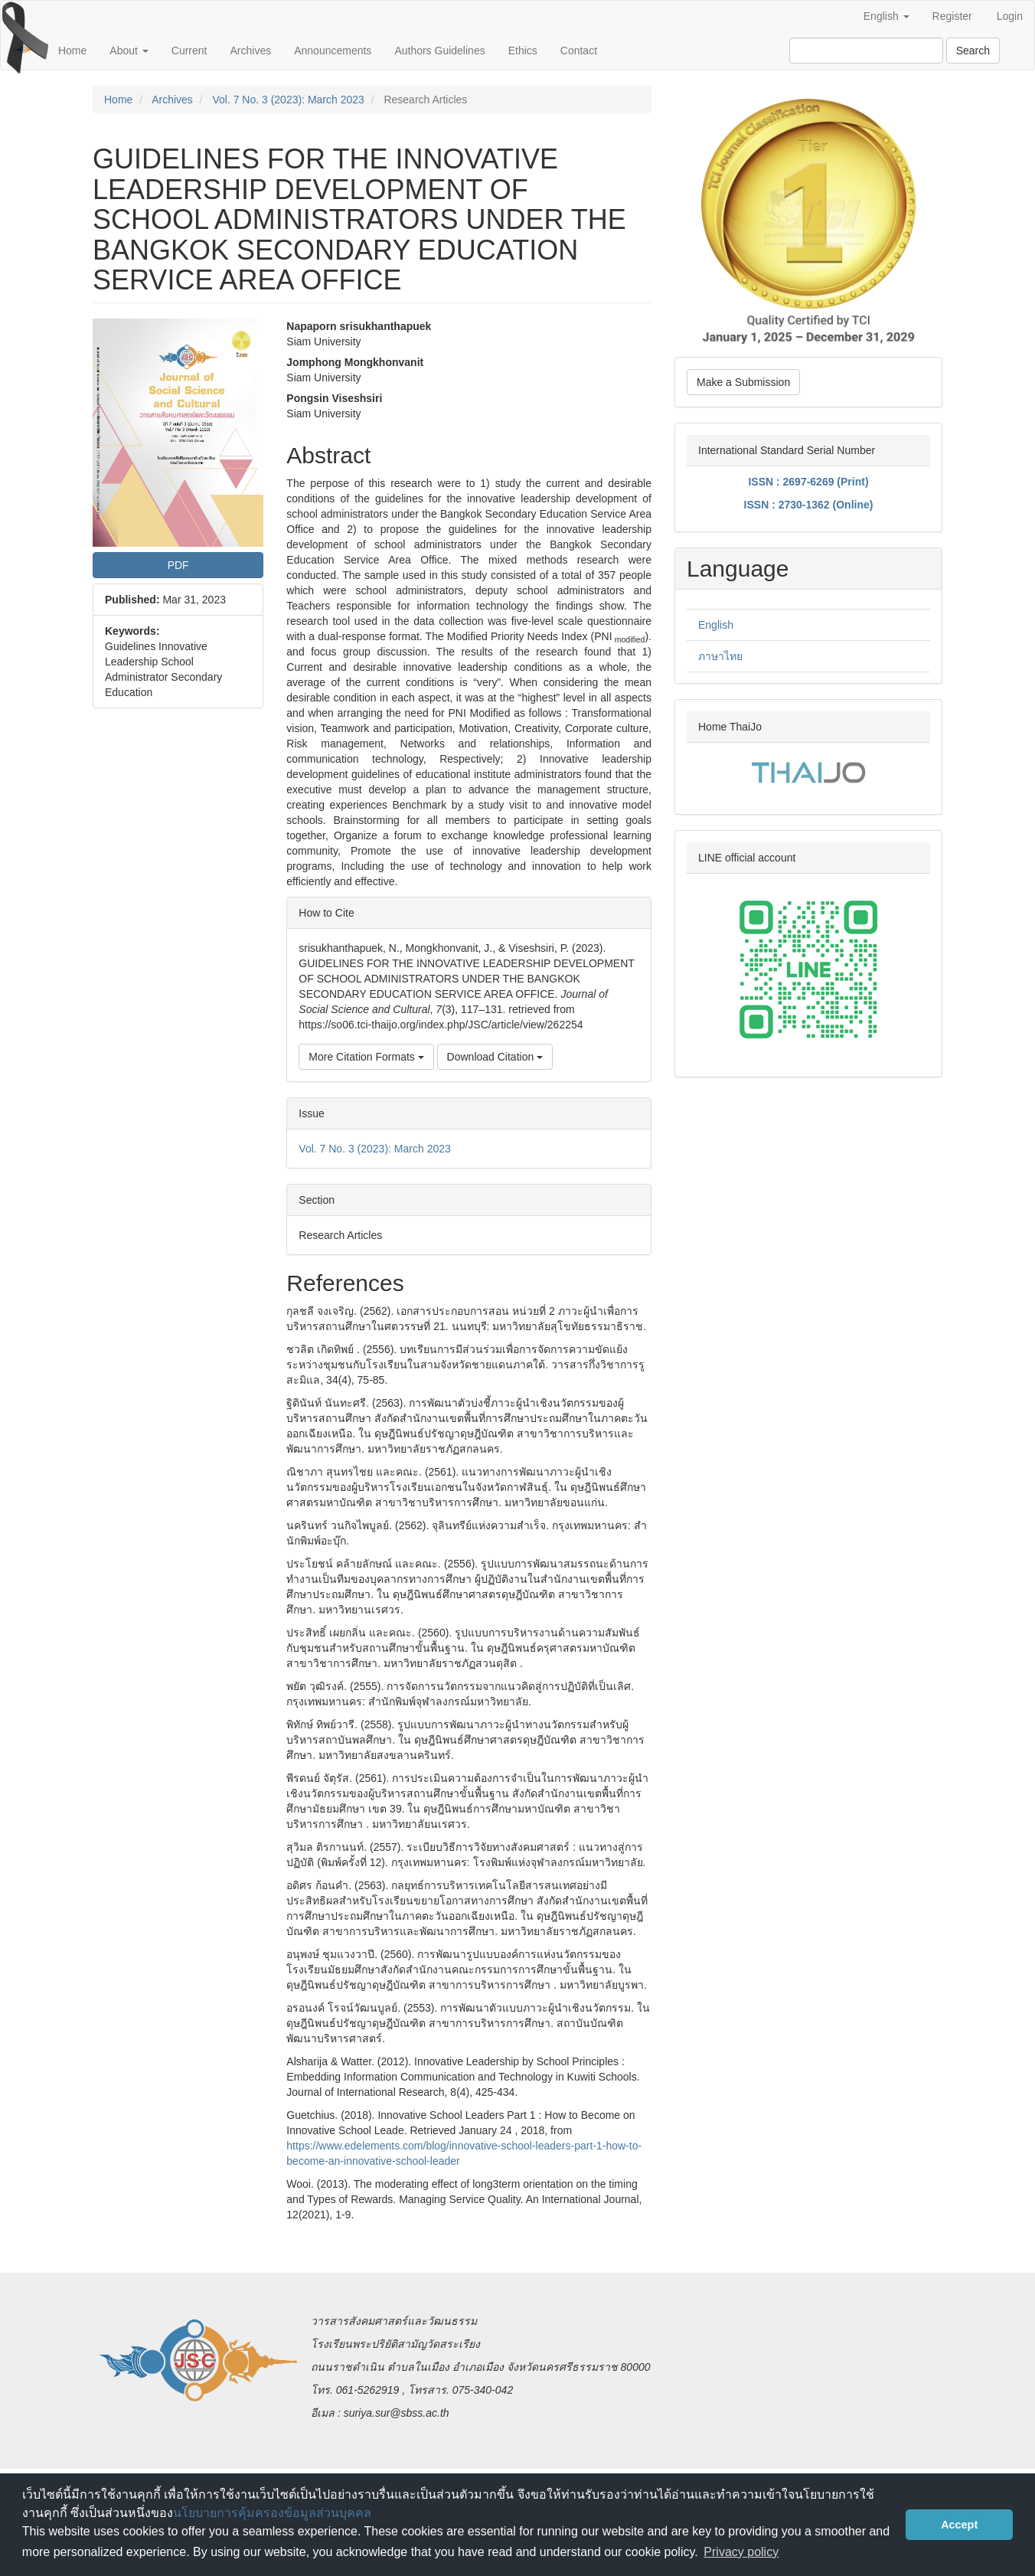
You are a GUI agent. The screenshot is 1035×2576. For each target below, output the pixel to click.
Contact (578, 50)
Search (973, 50)
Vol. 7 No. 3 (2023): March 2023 (288, 99)
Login (1010, 16)
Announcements (332, 50)
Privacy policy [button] (741, 2551)
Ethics (522, 50)
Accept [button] (959, 2525)
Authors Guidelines (439, 50)
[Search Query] (866, 51)
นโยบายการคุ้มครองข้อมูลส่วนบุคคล (272, 2512)
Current (189, 50)
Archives (251, 50)
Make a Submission (743, 382)
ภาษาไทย (720, 656)
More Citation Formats (366, 1057)
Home (72, 50)
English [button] (886, 16)
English (715, 625)
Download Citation (495, 1057)
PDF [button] (178, 565)
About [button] (128, 50)
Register (952, 16)
